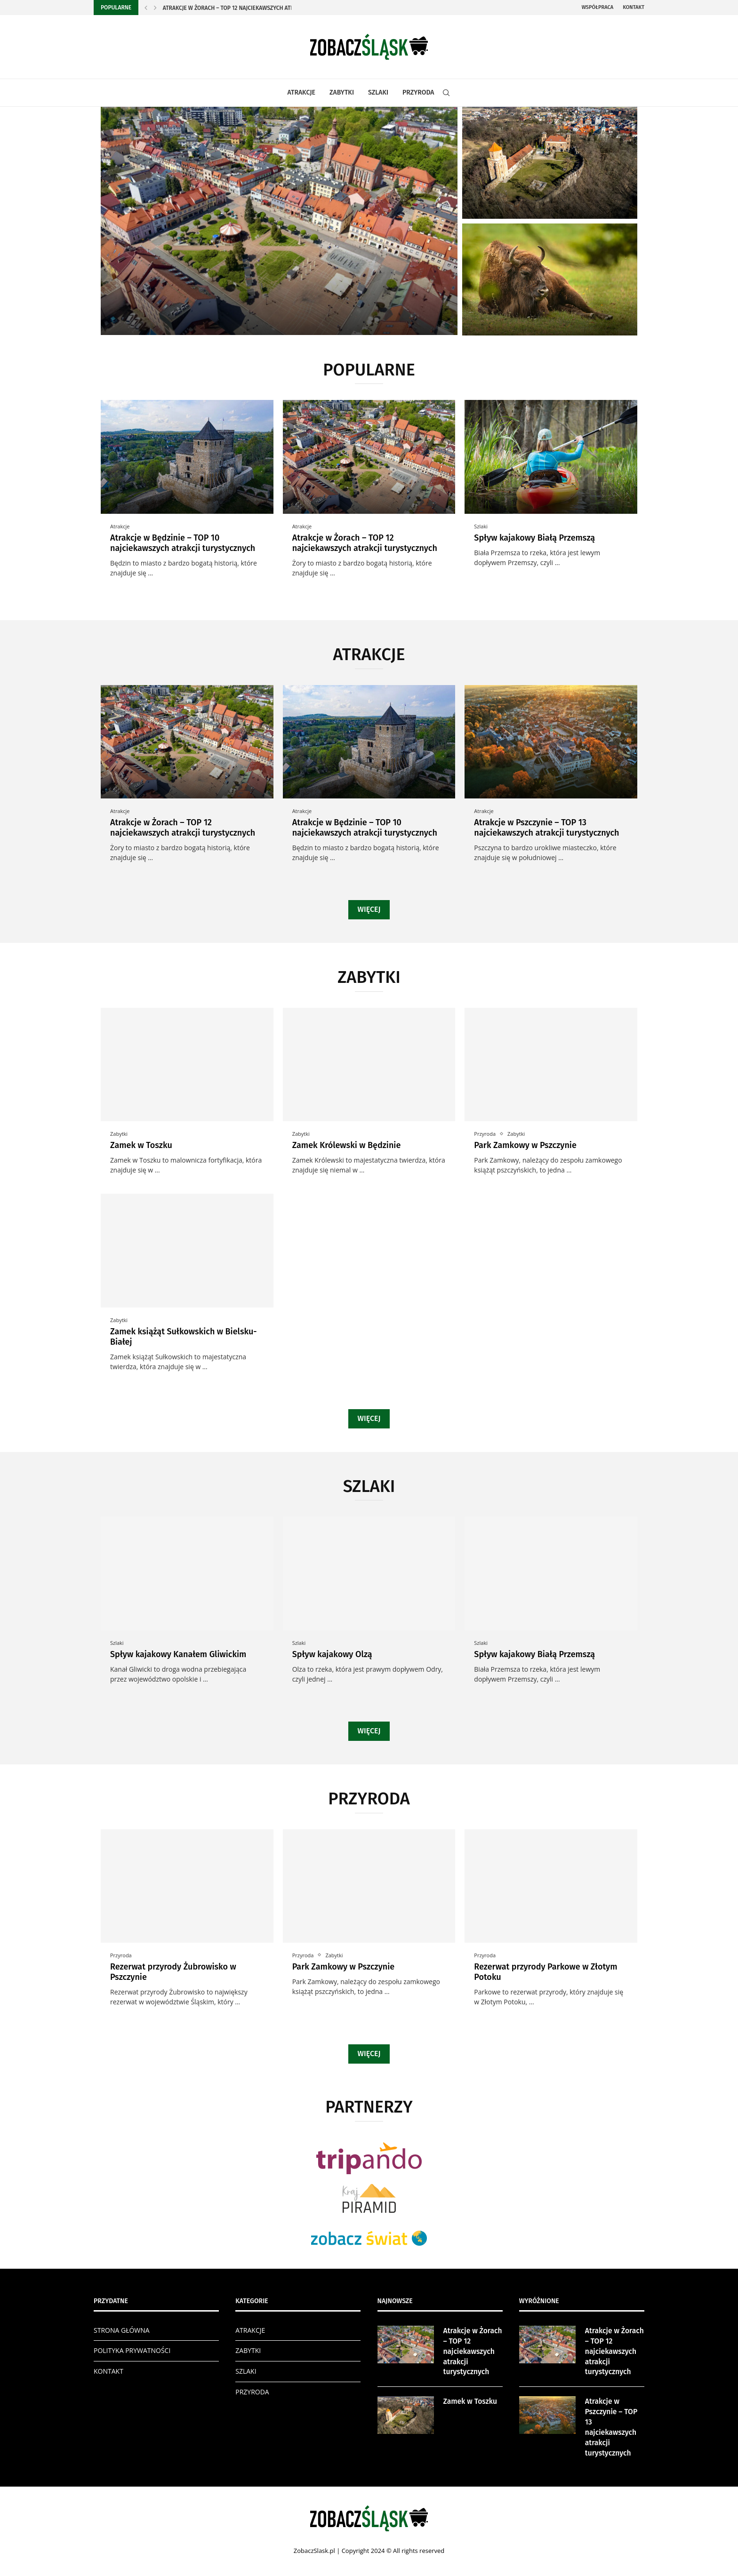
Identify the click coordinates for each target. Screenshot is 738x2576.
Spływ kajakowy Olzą (332, 1654)
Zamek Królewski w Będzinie (346, 1145)
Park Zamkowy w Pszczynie (525, 1145)
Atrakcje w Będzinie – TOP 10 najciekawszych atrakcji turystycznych (182, 543)
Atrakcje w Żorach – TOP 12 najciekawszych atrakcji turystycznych (364, 543)
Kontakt (633, 7)
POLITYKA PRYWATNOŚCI (132, 2350)
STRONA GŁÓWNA (122, 2330)
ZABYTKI (341, 92)
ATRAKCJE (302, 92)
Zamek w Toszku (141, 1145)
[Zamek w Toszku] (549, 163)
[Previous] (146, 7)
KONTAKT (108, 2371)
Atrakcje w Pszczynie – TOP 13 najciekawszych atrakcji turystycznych (546, 827)
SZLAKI (378, 92)
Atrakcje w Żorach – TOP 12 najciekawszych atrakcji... (237, 8)
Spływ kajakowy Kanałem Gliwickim (178, 1654)
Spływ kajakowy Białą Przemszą (534, 538)
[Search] (446, 92)
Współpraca (597, 7)
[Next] (155, 7)
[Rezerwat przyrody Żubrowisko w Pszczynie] (549, 279)
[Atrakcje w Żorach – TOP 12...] (279, 221)
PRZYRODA (418, 92)
